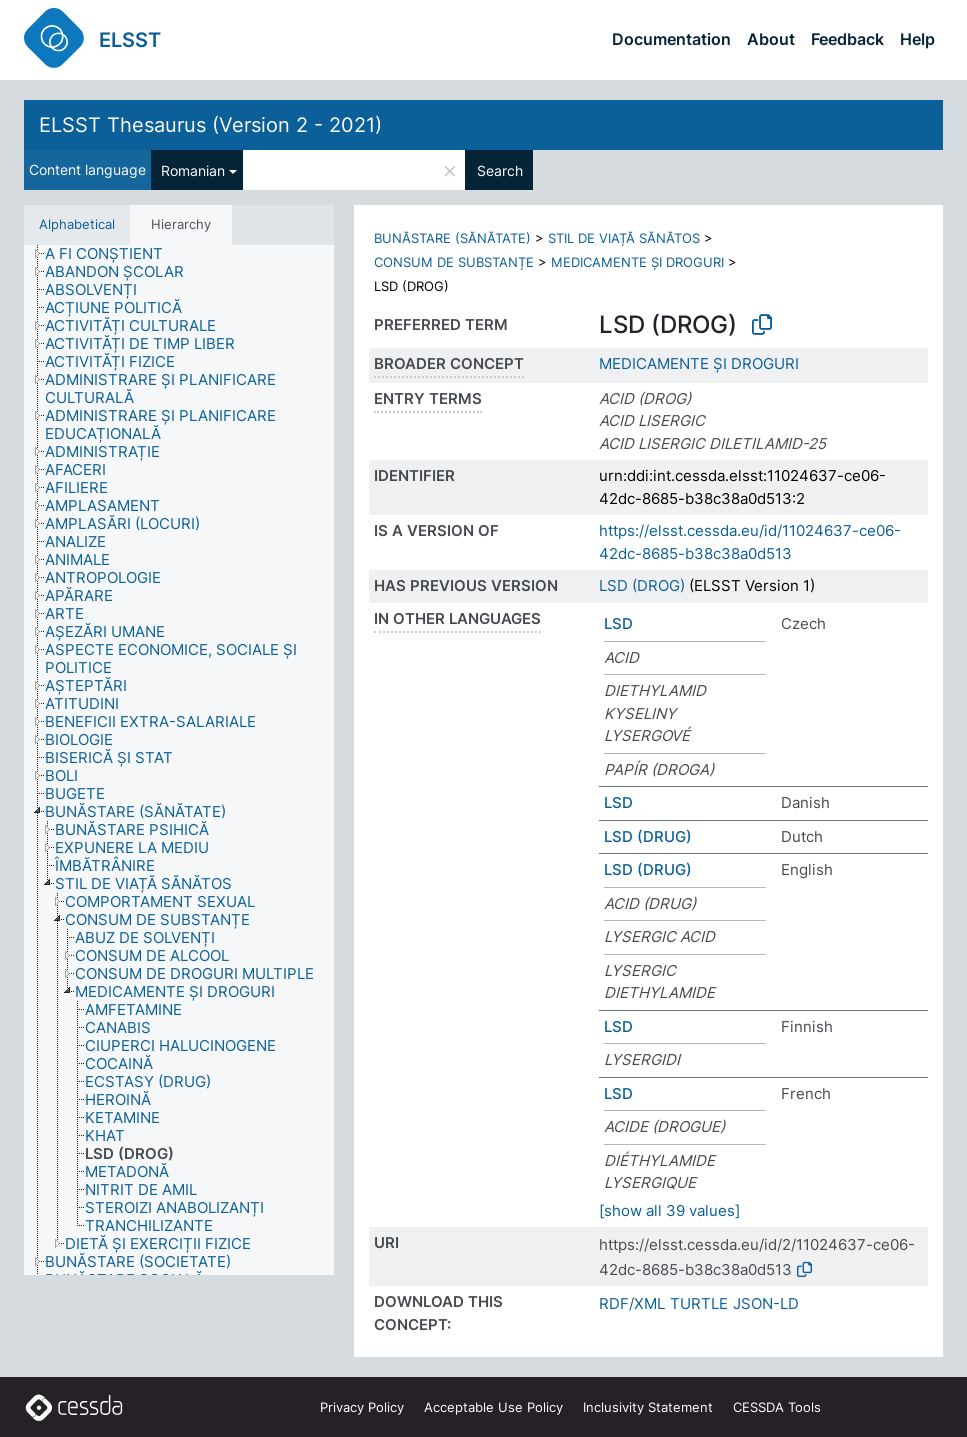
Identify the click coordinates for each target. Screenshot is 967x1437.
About (771, 39)
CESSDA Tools (777, 1407)
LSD (618, 623)
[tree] (179, 760)
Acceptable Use (493, 1407)
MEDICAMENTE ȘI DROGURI (637, 262)
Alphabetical (77, 224)
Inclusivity (648, 1407)
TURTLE (699, 1303)
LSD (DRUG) (648, 836)
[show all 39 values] (669, 1210)
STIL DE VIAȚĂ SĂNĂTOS (624, 238)
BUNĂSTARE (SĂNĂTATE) (452, 238)
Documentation (671, 39)
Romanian (193, 170)
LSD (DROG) (642, 585)
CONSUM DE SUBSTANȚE (454, 262)
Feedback (847, 39)
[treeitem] (112, 254)
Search (500, 170)
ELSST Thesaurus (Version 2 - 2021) (210, 125)
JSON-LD (766, 1303)
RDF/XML (632, 1303)
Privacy (362, 1407)
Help (917, 39)
